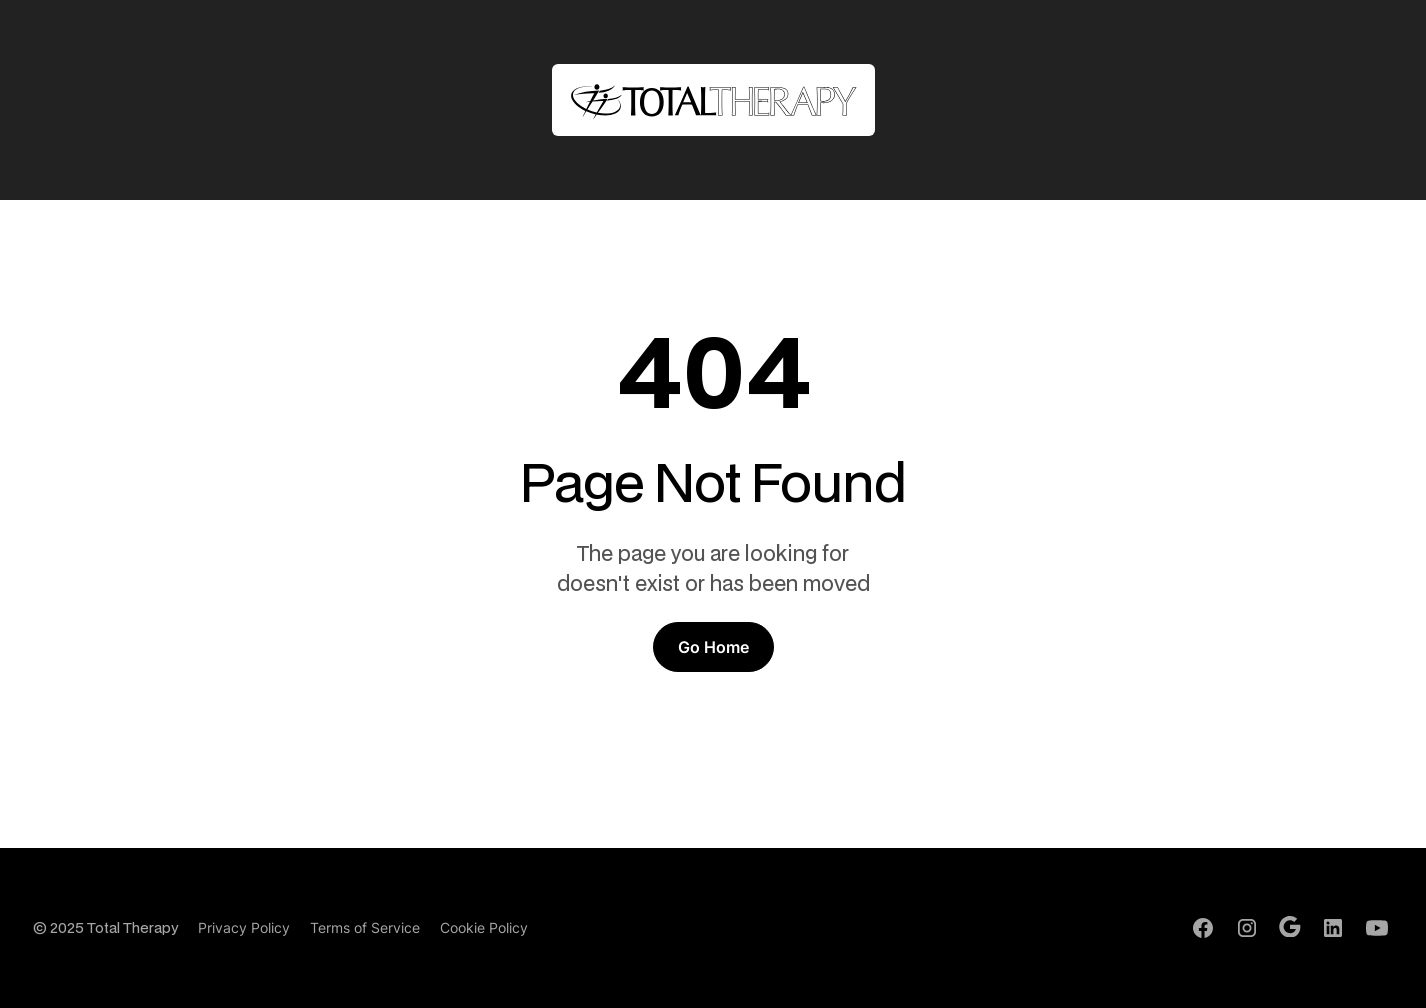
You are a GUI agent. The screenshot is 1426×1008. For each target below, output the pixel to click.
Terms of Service (365, 927)
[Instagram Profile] (1247, 928)
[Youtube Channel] (1377, 928)
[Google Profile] (1290, 927)
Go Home (713, 647)
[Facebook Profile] (1203, 928)
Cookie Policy (484, 927)
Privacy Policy (244, 927)
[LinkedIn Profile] (1333, 928)
